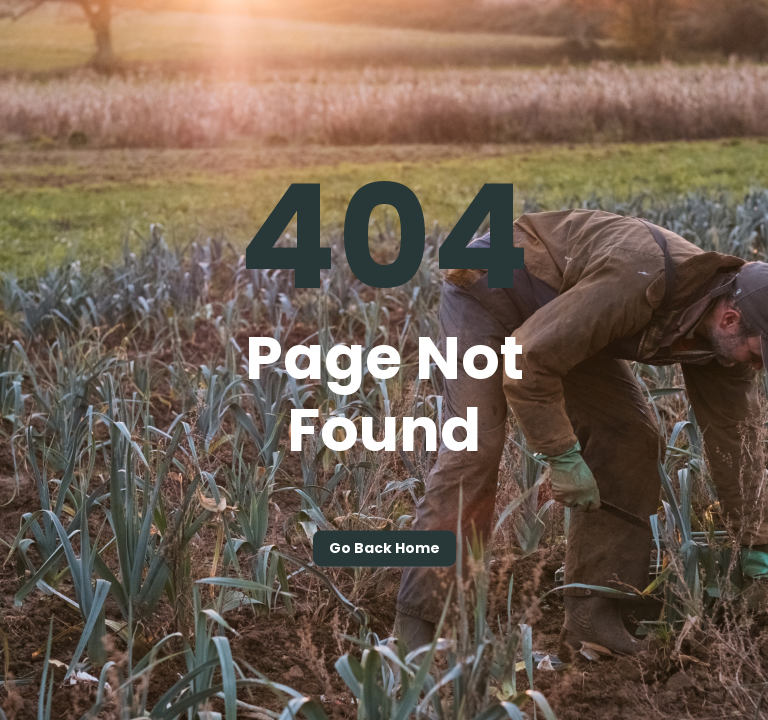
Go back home (384, 549)
